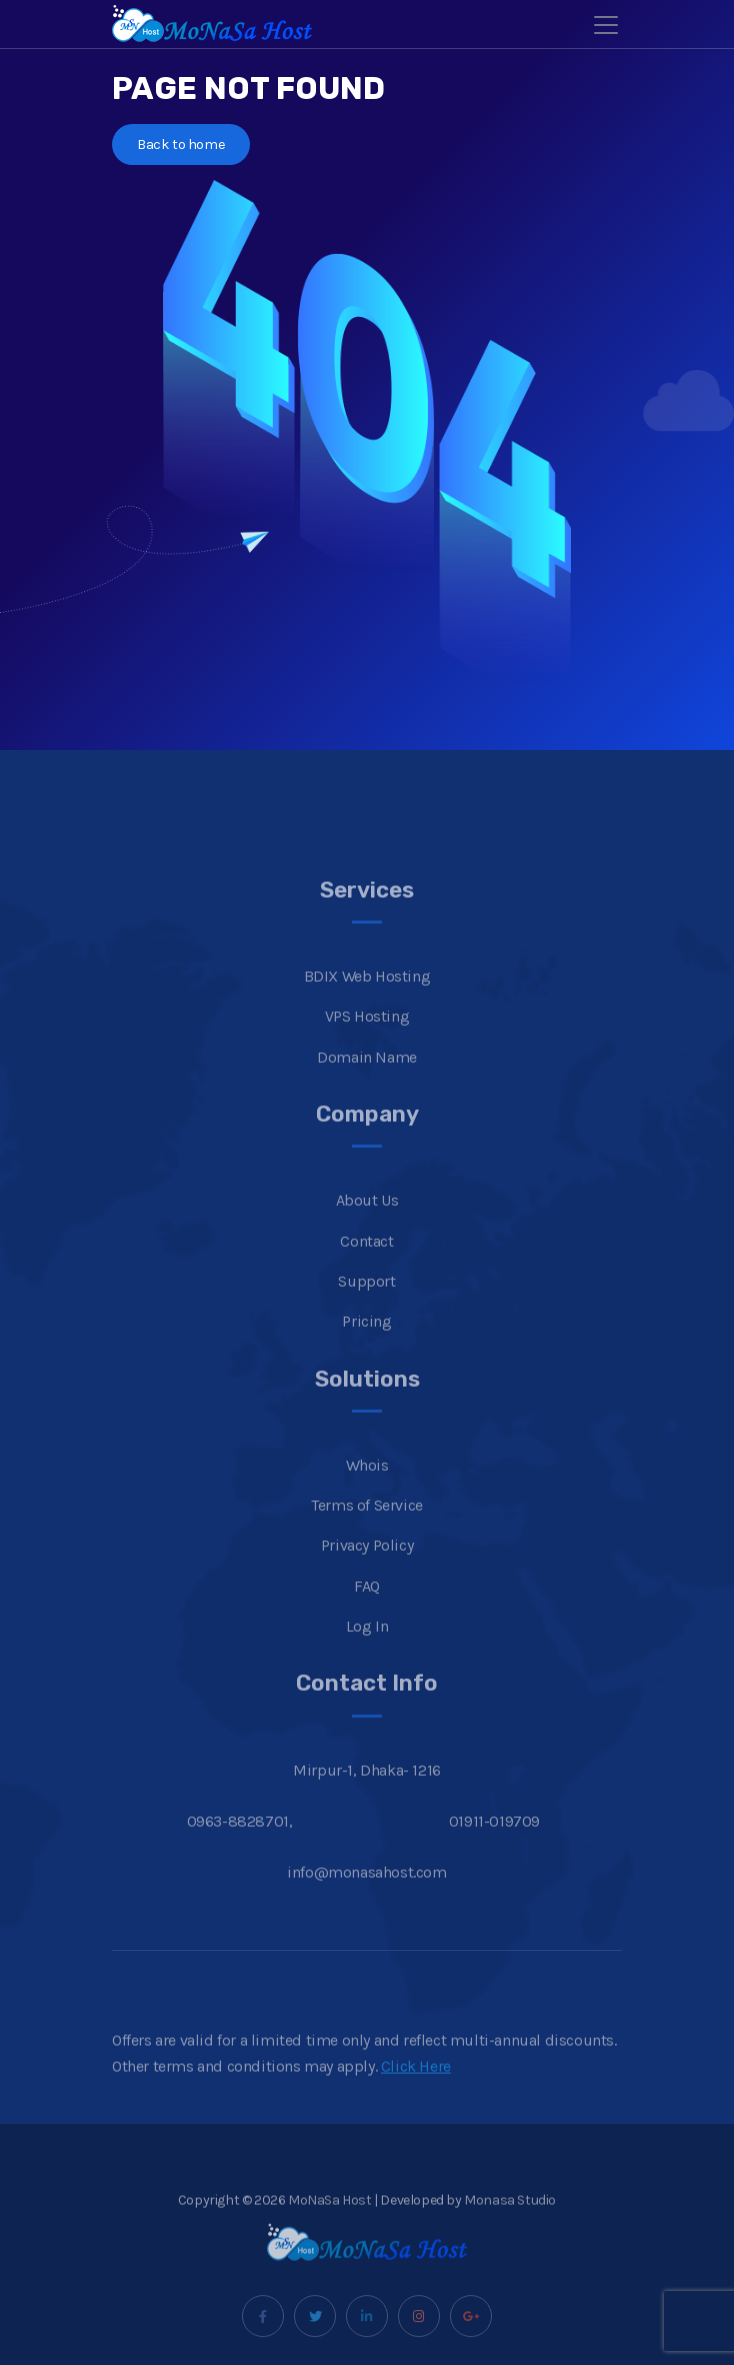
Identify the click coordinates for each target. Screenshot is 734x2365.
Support (366, 1311)
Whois (367, 1495)
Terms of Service (367, 1536)
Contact (366, 1271)
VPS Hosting (367, 1047)
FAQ (367, 1616)
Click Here (416, 2096)
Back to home (181, 144)
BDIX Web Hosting (367, 1007)
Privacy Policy (367, 1576)
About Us (367, 1231)
